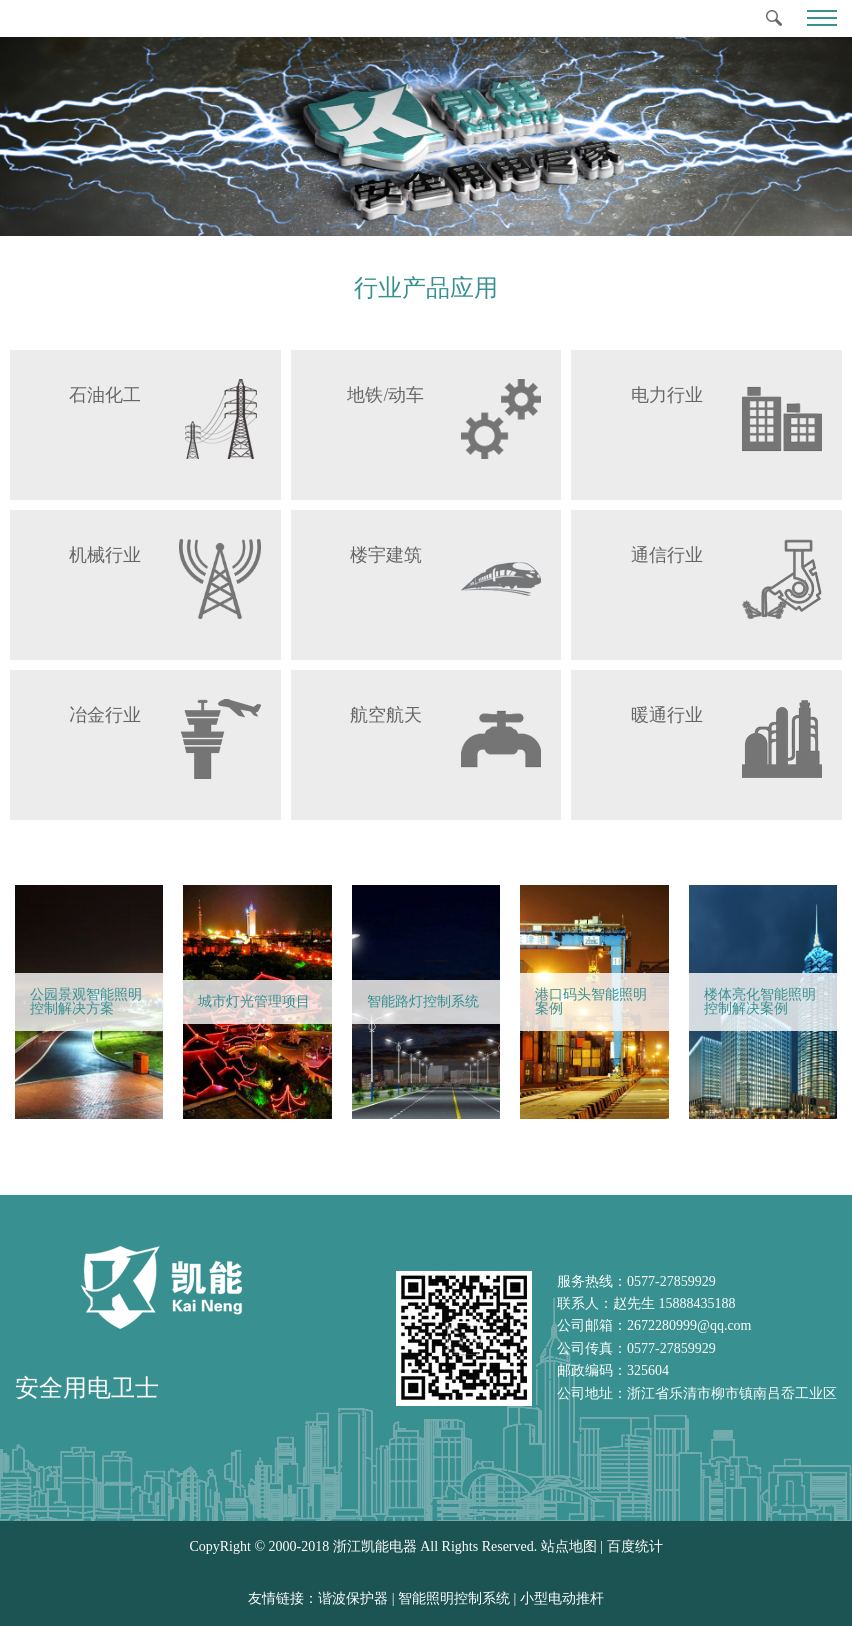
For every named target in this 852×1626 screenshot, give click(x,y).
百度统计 (635, 1546)
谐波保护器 (353, 1598)
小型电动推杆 (562, 1598)
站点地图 (569, 1546)
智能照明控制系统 (454, 1598)
